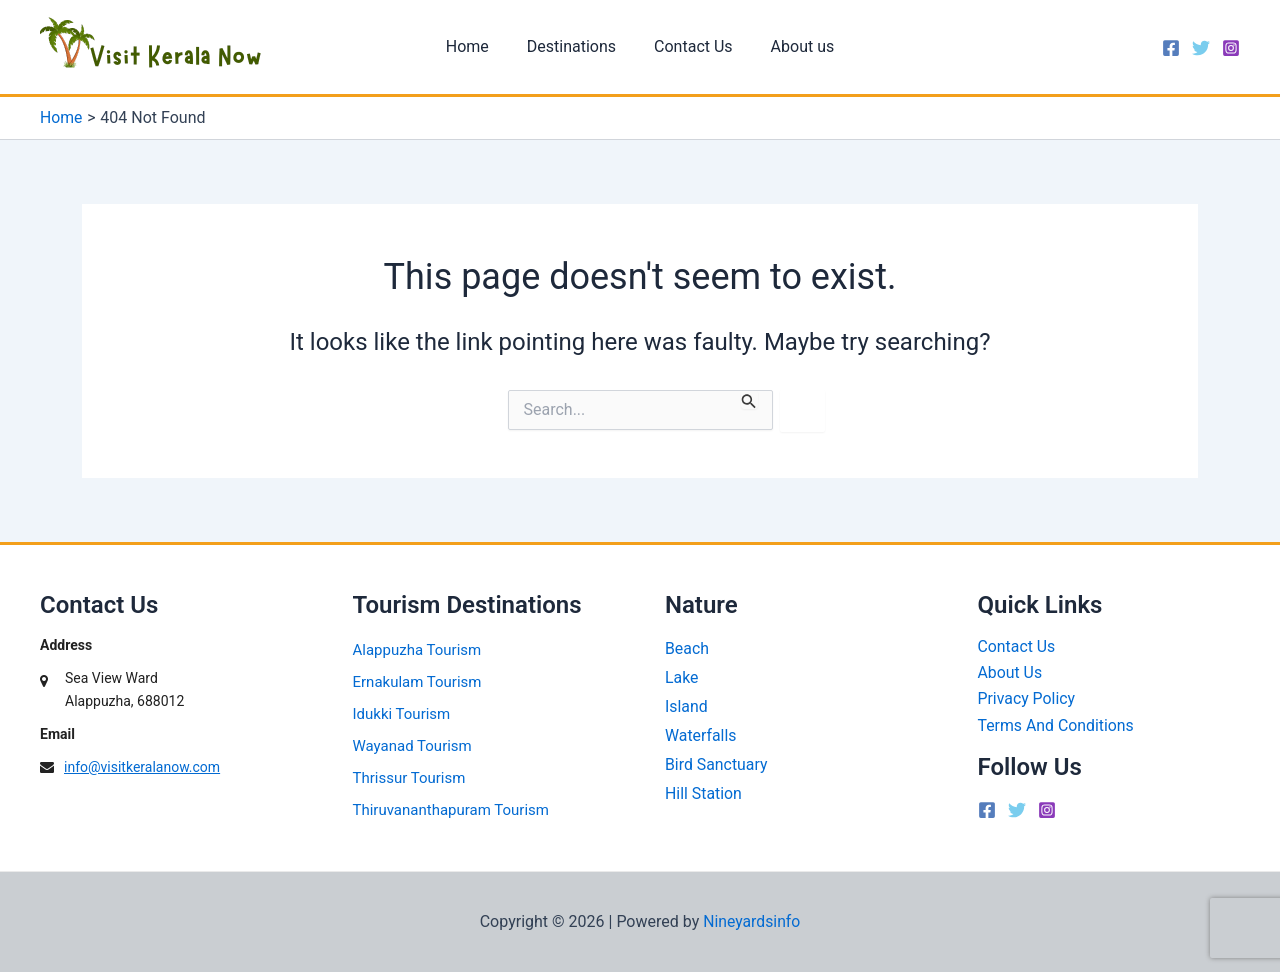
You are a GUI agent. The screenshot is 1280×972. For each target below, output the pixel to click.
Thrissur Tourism (409, 778)
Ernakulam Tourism (417, 682)
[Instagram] (1231, 48)
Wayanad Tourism (412, 746)
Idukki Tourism (402, 714)
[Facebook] (1171, 48)
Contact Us (690, 46)
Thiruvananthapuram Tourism (451, 810)
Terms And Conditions (1057, 725)
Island (686, 706)
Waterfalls (701, 735)
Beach (687, 648)
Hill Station (704, 793)
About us (794, 46)
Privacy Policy (1027, 699)
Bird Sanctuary (716, 764)
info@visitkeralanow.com (142, 767)
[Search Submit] (749, 399)
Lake (682, 677)
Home (476, 46)
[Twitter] (1201, 48)
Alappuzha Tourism (417, 650)
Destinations (574, 46)
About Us (1010, 673)
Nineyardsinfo (751, 921)
